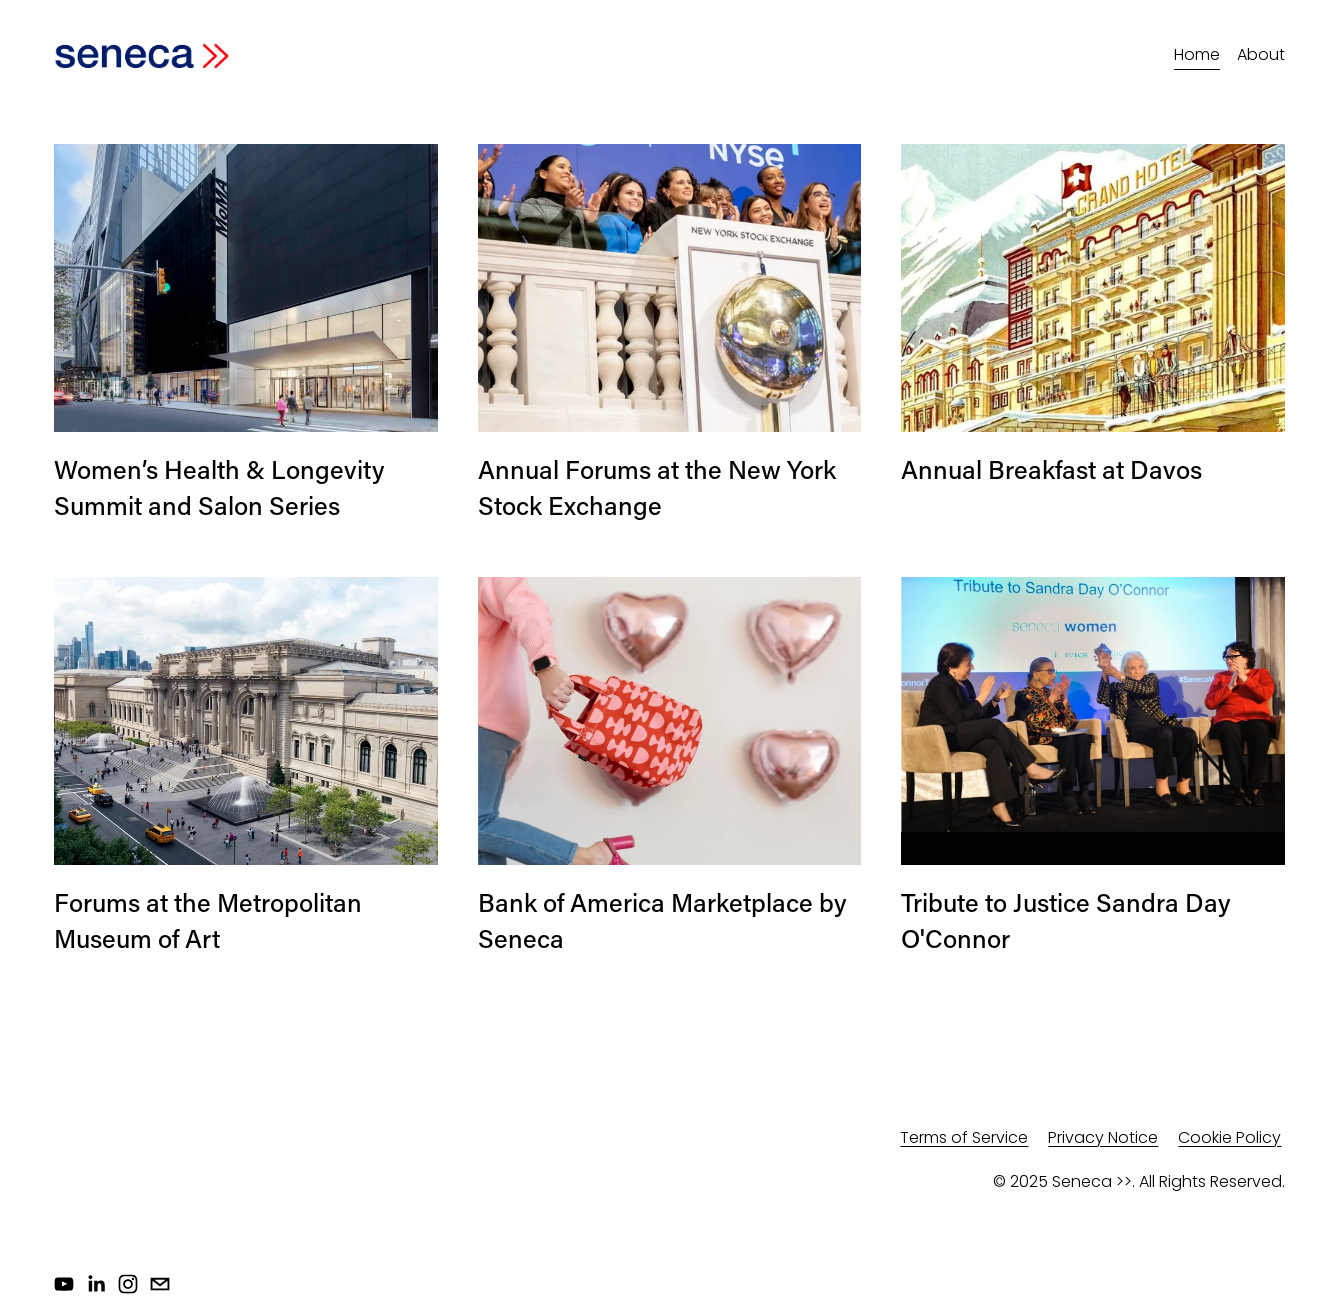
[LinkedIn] (96, 1284)
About (1261, 54)
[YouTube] (64, 1284)
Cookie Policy (1229, 1137)
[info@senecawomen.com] (160, 1284)
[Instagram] (128, 1284)
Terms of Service (964, 1137)
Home (1197, 54)
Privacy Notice (1103, 1137)
